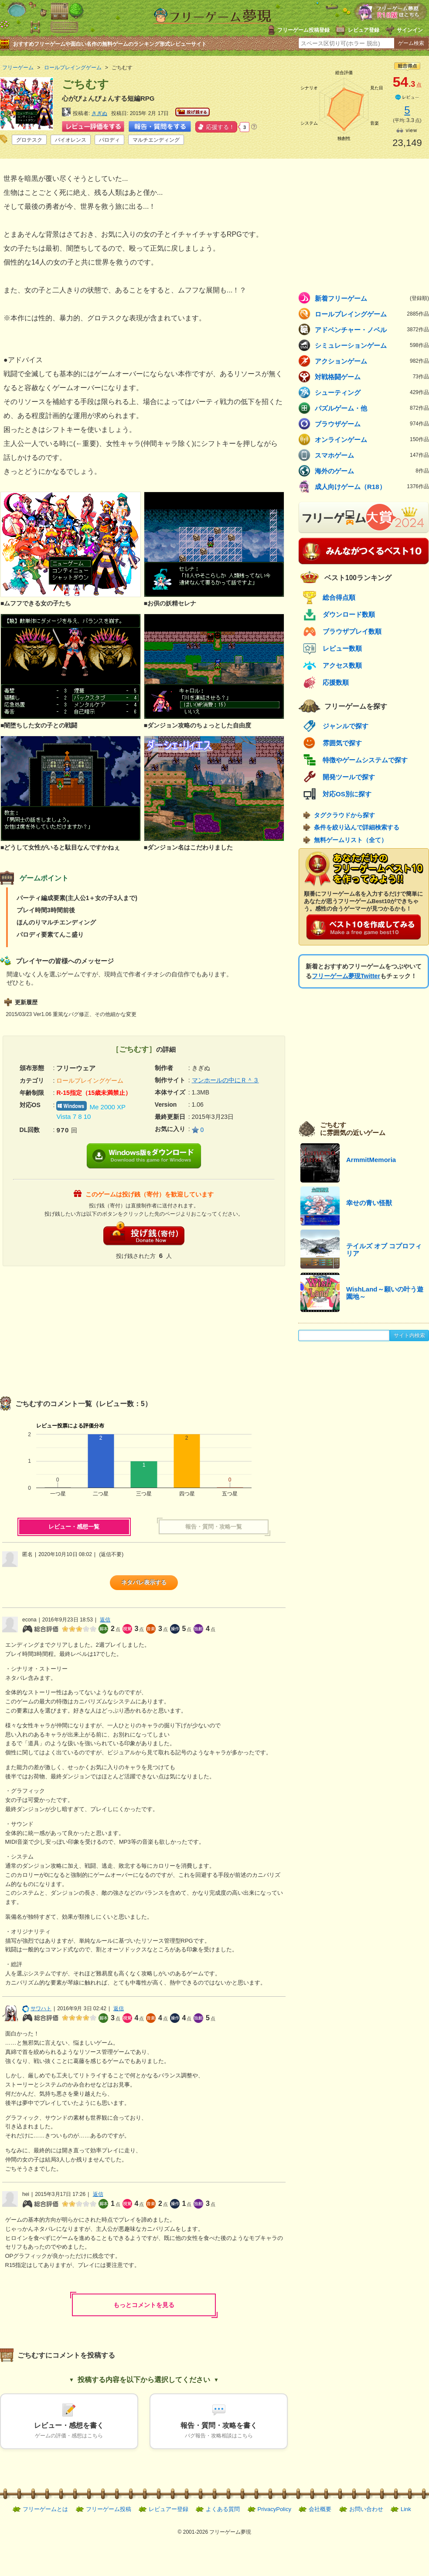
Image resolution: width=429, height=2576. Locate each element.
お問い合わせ (366, 2509)
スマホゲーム (372, 455)
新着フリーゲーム (372, 298)
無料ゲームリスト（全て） (350, 839)
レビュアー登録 (168, 2509)
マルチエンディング (156, 140)
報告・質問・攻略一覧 (213, 1526)
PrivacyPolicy (274, 2509)
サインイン (410, 30)
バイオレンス (70, 140)
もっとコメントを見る (143, 2304)
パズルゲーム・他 (372, 408)
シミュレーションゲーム (372, 345)
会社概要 (320, 2509)
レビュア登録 (363, 30)
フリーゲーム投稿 (108, 2509)
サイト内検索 (409, 1335)
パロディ (109, 140)
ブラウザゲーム (372, 423)
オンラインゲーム (372, 439)
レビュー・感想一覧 (73, 1526)
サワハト (36, 2008)
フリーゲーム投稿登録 (303, 30)
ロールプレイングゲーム (372, 313)
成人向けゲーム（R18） (372, 486)
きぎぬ (99, 113)
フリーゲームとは (45, 2509)
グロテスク (29, 140)
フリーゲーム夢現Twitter (346, 975)
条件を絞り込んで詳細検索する (356, 827)
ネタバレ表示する (144, 1582)
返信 (105, 1620)
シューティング (372, 392)
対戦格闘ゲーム (372, 376)
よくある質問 (223, 2509)
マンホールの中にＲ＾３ (225, 1080)
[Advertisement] (72, 1327)
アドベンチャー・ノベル (372, 329)
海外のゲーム (372, 470)
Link (406, 2509)
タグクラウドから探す (344, 815)
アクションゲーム (372, 360)
